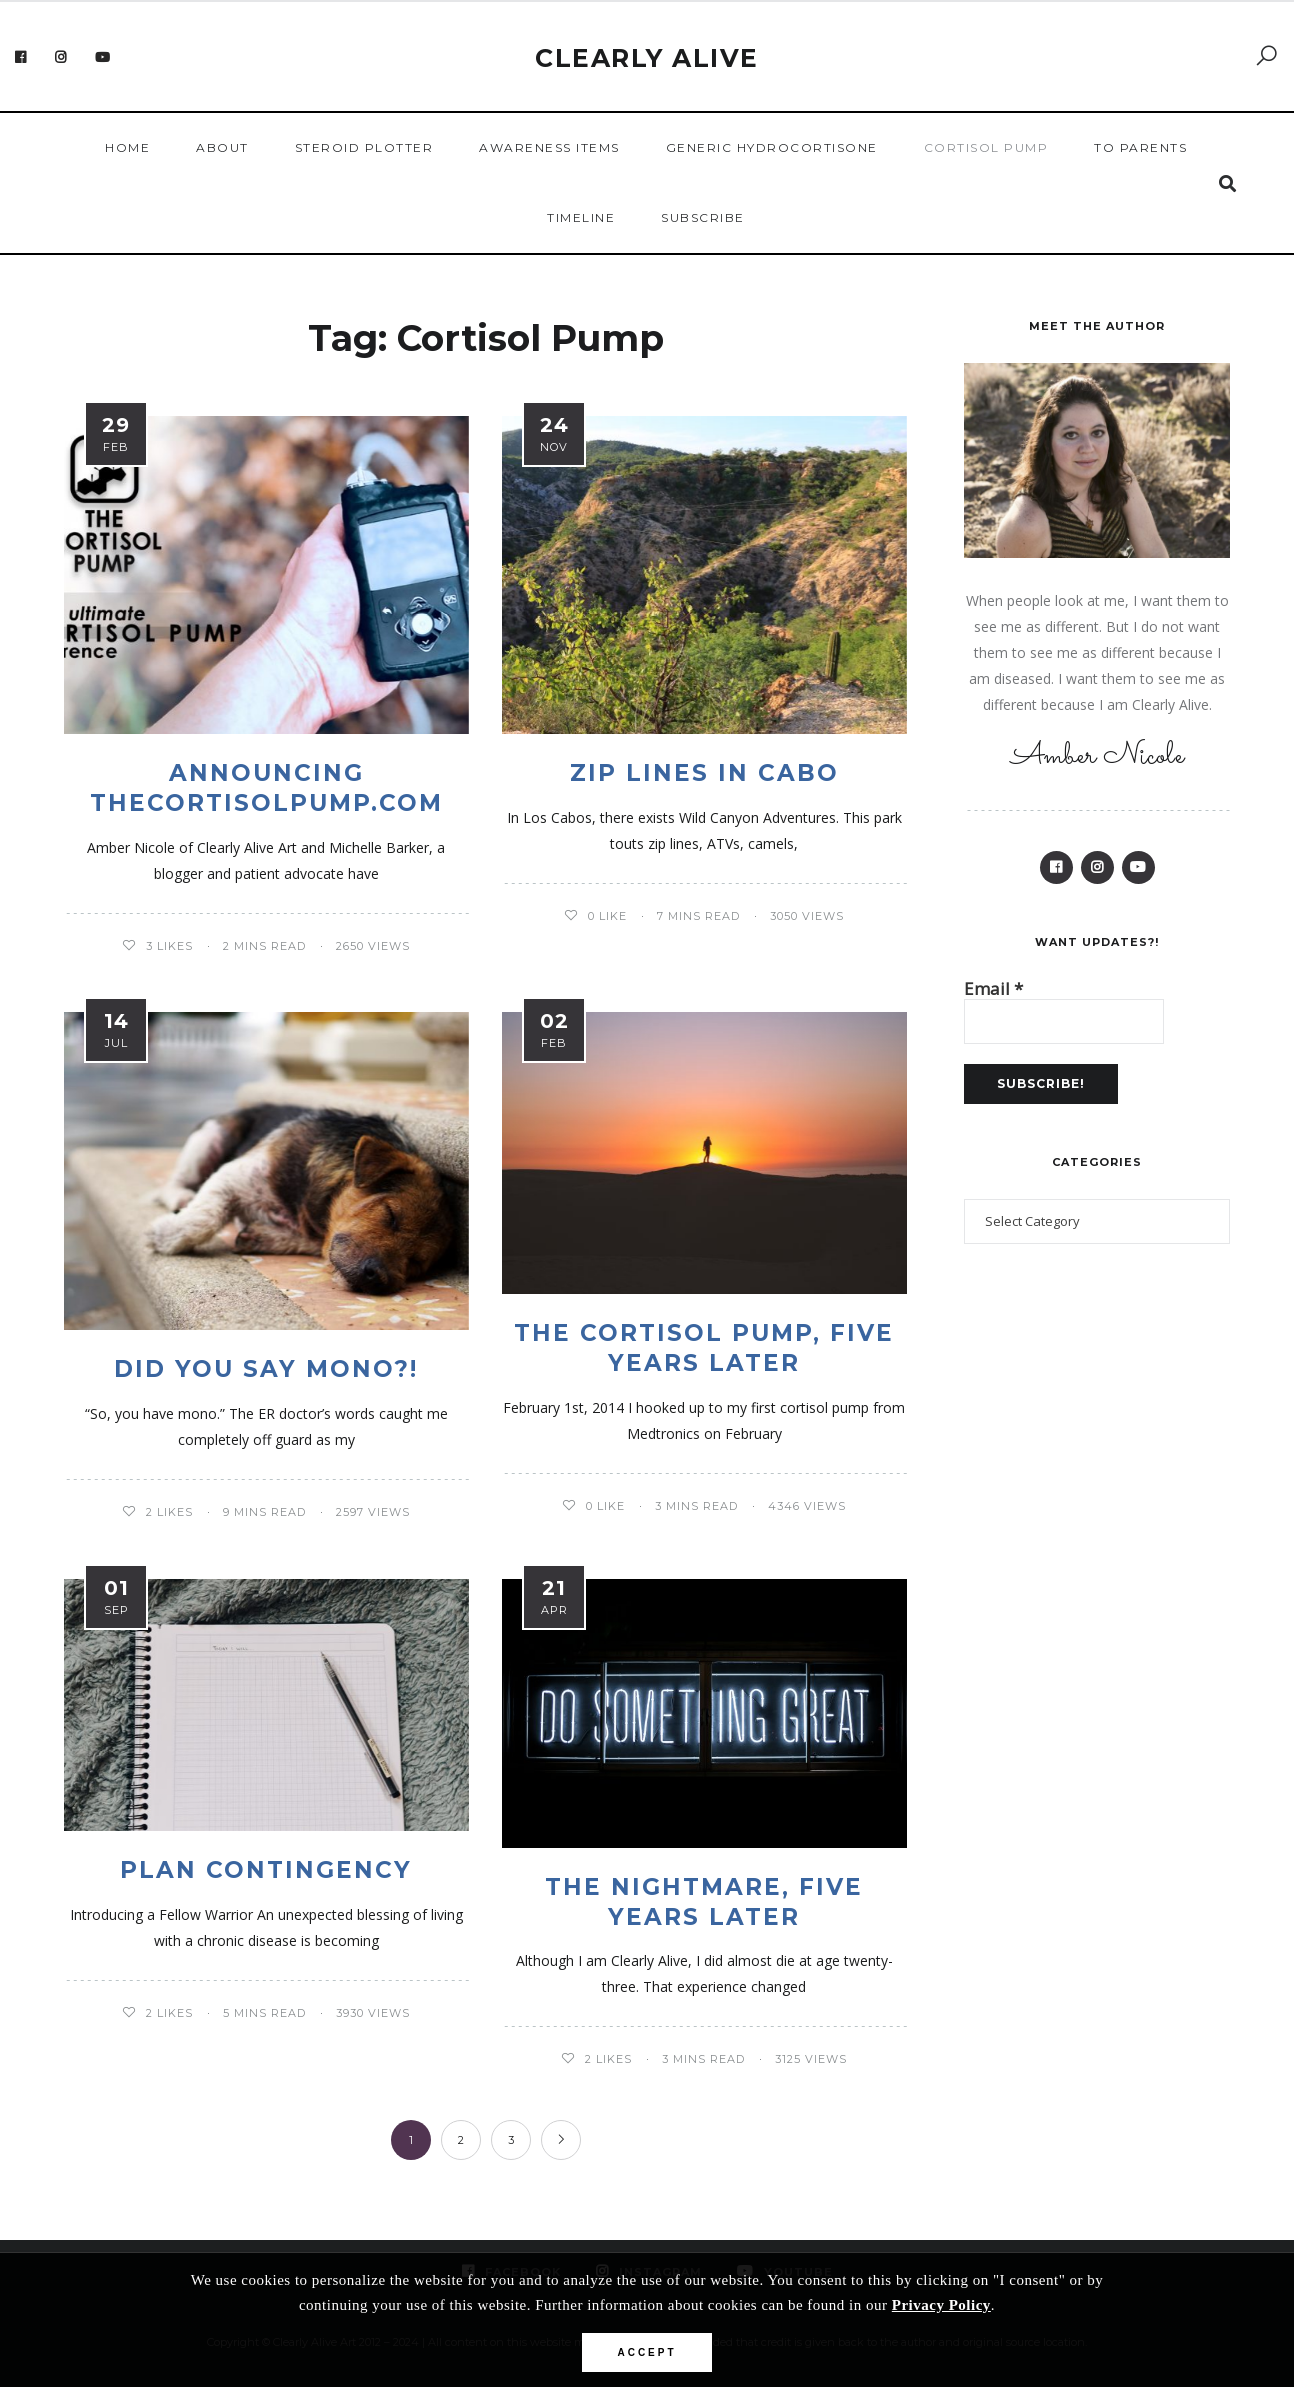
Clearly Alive (647, 58)
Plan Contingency (266, 1870)
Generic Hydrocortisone (772, 147)
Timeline (581, 217)
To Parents (1140, 147)
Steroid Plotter (364, 147)
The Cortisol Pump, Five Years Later (704, 1348)
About (222, 147)
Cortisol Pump (986, 147)
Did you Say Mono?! (266, 1369)
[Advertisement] (1097, 1609)
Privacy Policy (941, 2305)
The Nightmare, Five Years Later (704, 1902)
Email (993, 1002)
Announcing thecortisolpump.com (266, 788)
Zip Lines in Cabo (704, 773)
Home (127, 147)
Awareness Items (549, 147)
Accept (646, 2352)
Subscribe (703, 217)
